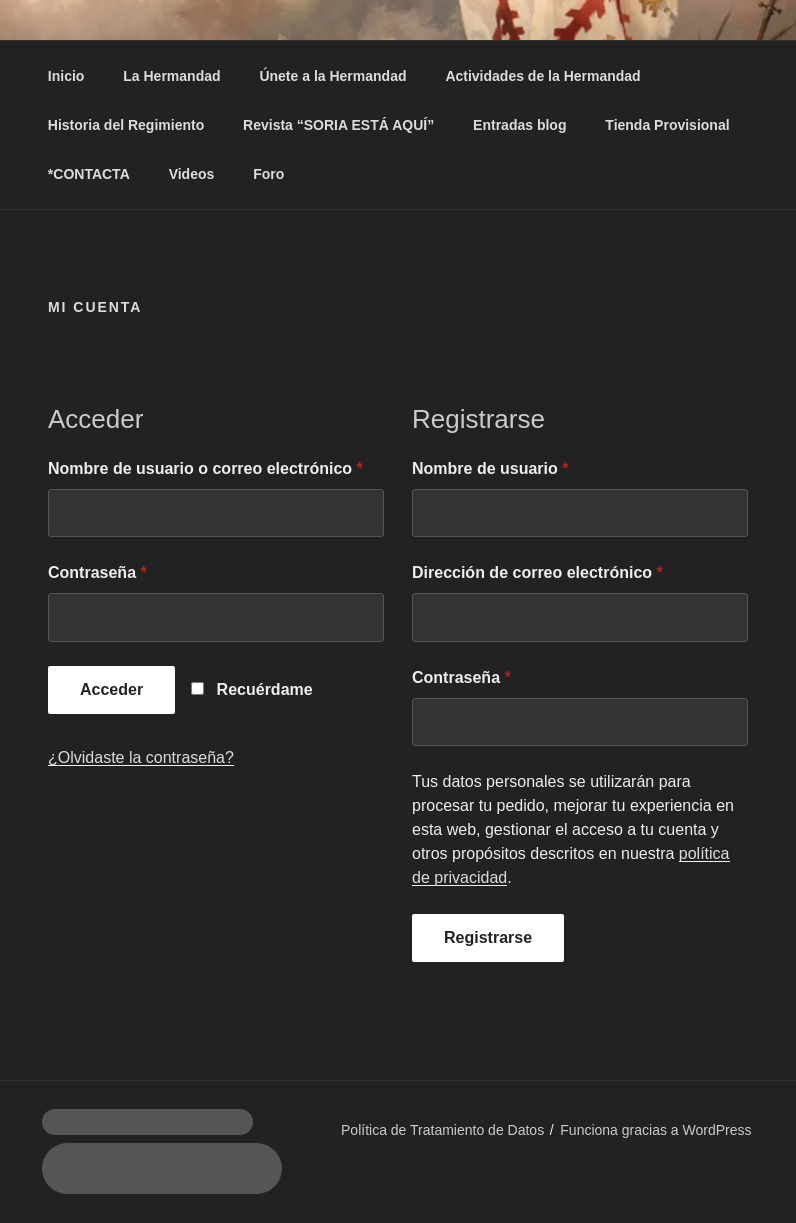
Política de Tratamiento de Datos (442, 1130)
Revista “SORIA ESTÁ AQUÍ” (338, 125)
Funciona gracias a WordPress (655, 1130)
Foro (268, 174)
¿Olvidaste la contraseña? (141, 757)
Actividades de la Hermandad (542, 76)
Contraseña (97, 572)
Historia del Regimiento (126, 125)
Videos (192, 174)
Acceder (111, 689)
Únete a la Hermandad (332, 76)
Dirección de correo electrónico (537, 572)
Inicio (66, 76)
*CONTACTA (89, 174)
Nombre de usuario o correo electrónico (205, 468)
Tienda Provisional (667, 125)
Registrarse (488, 937)
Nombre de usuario (490, 468)
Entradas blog (519, 125)
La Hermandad (171, 76)
